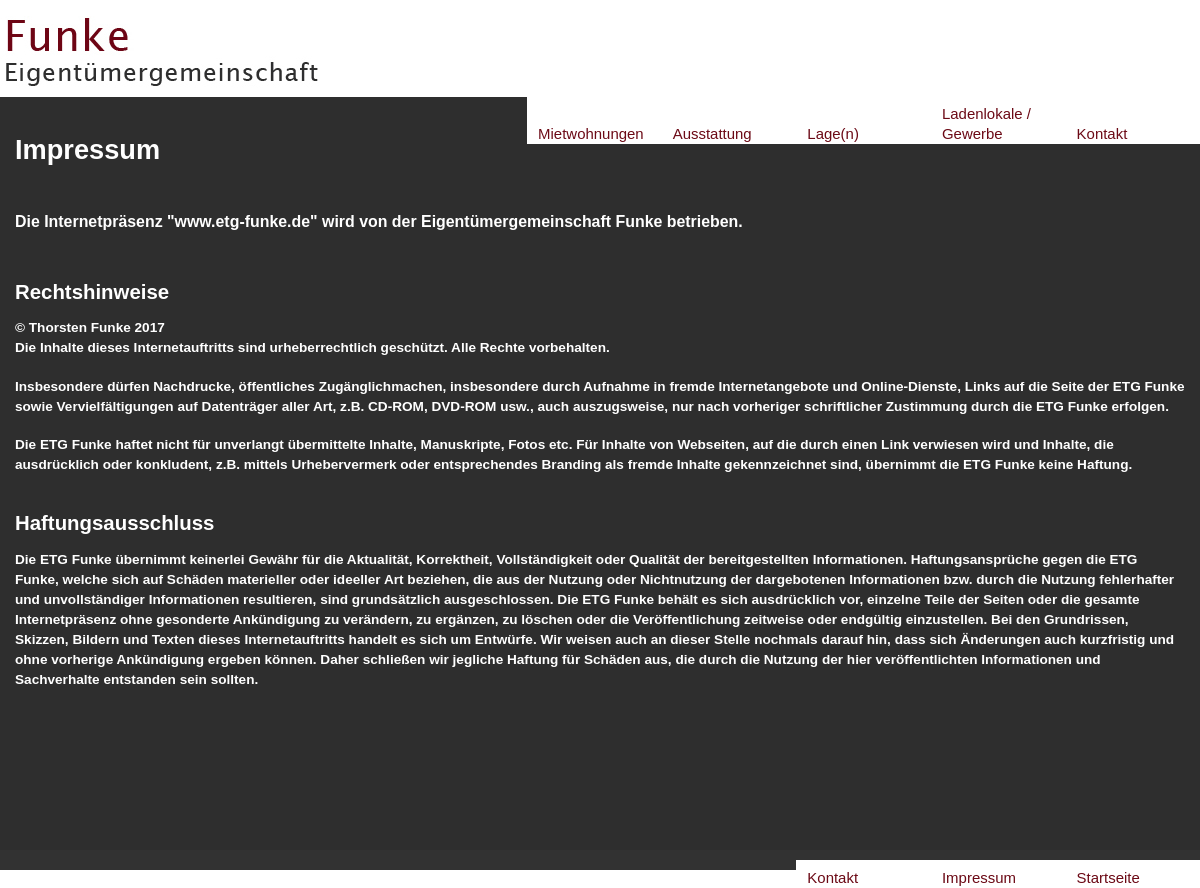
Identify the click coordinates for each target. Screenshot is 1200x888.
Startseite (1108, 877)
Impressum (979, 877)
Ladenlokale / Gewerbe (986, 123)
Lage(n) (833, 133)
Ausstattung (712, 133)
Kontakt (1102, 133)
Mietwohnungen (591, 133)
